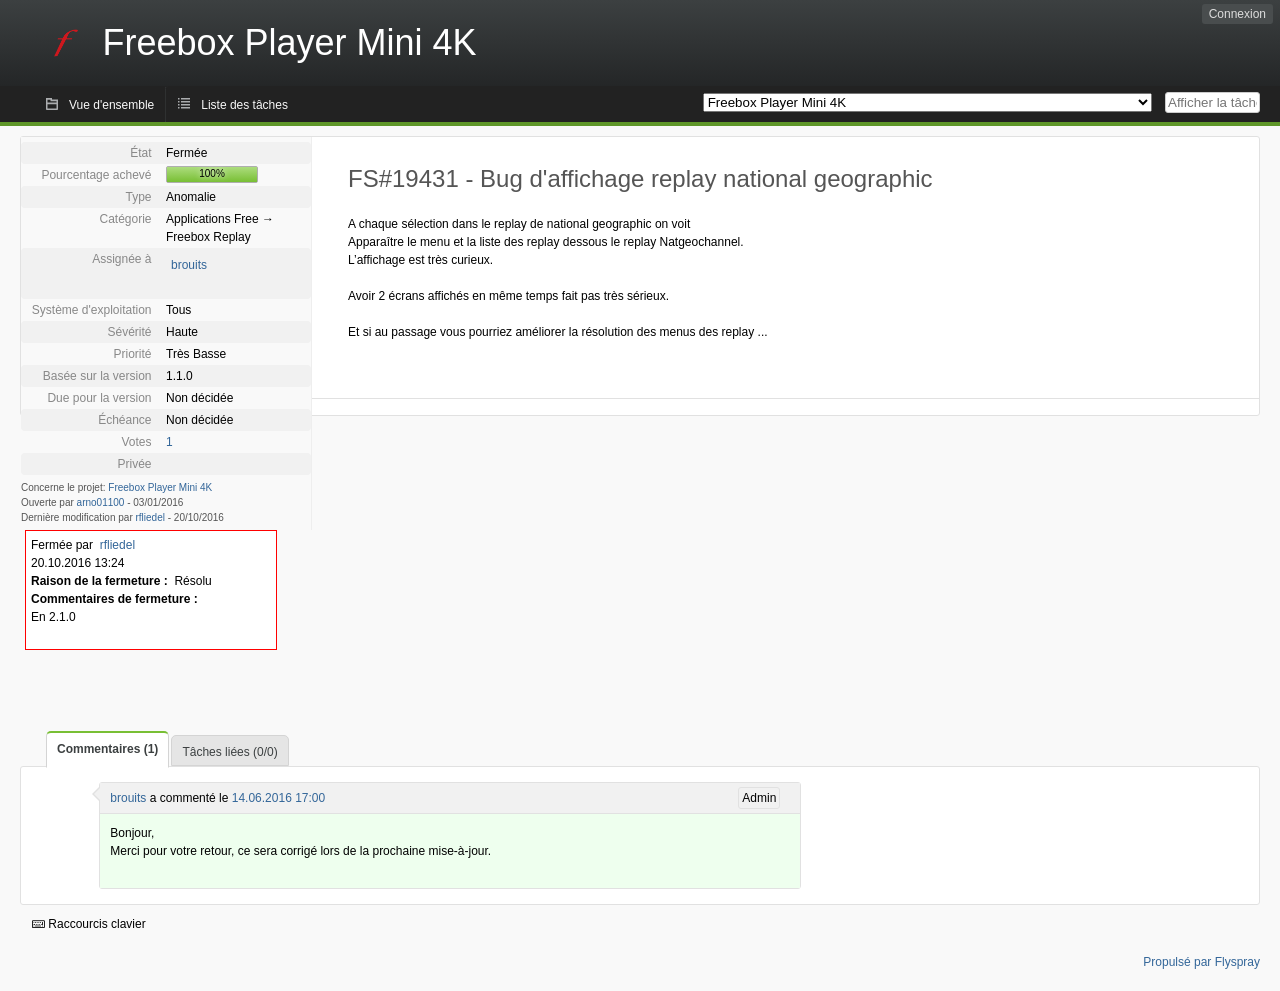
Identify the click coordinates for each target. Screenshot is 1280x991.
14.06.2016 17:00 (278, 798)
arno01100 (101, 502)
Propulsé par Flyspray (1201, 962)
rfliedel (150, 517)
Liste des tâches (244, 105)
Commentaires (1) (107, 749)
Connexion (1237, 14)
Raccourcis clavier (89, 924)
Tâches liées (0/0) (229, 752)
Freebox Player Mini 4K (160, 487)
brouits (189, 265)
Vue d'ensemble (111, 105)
